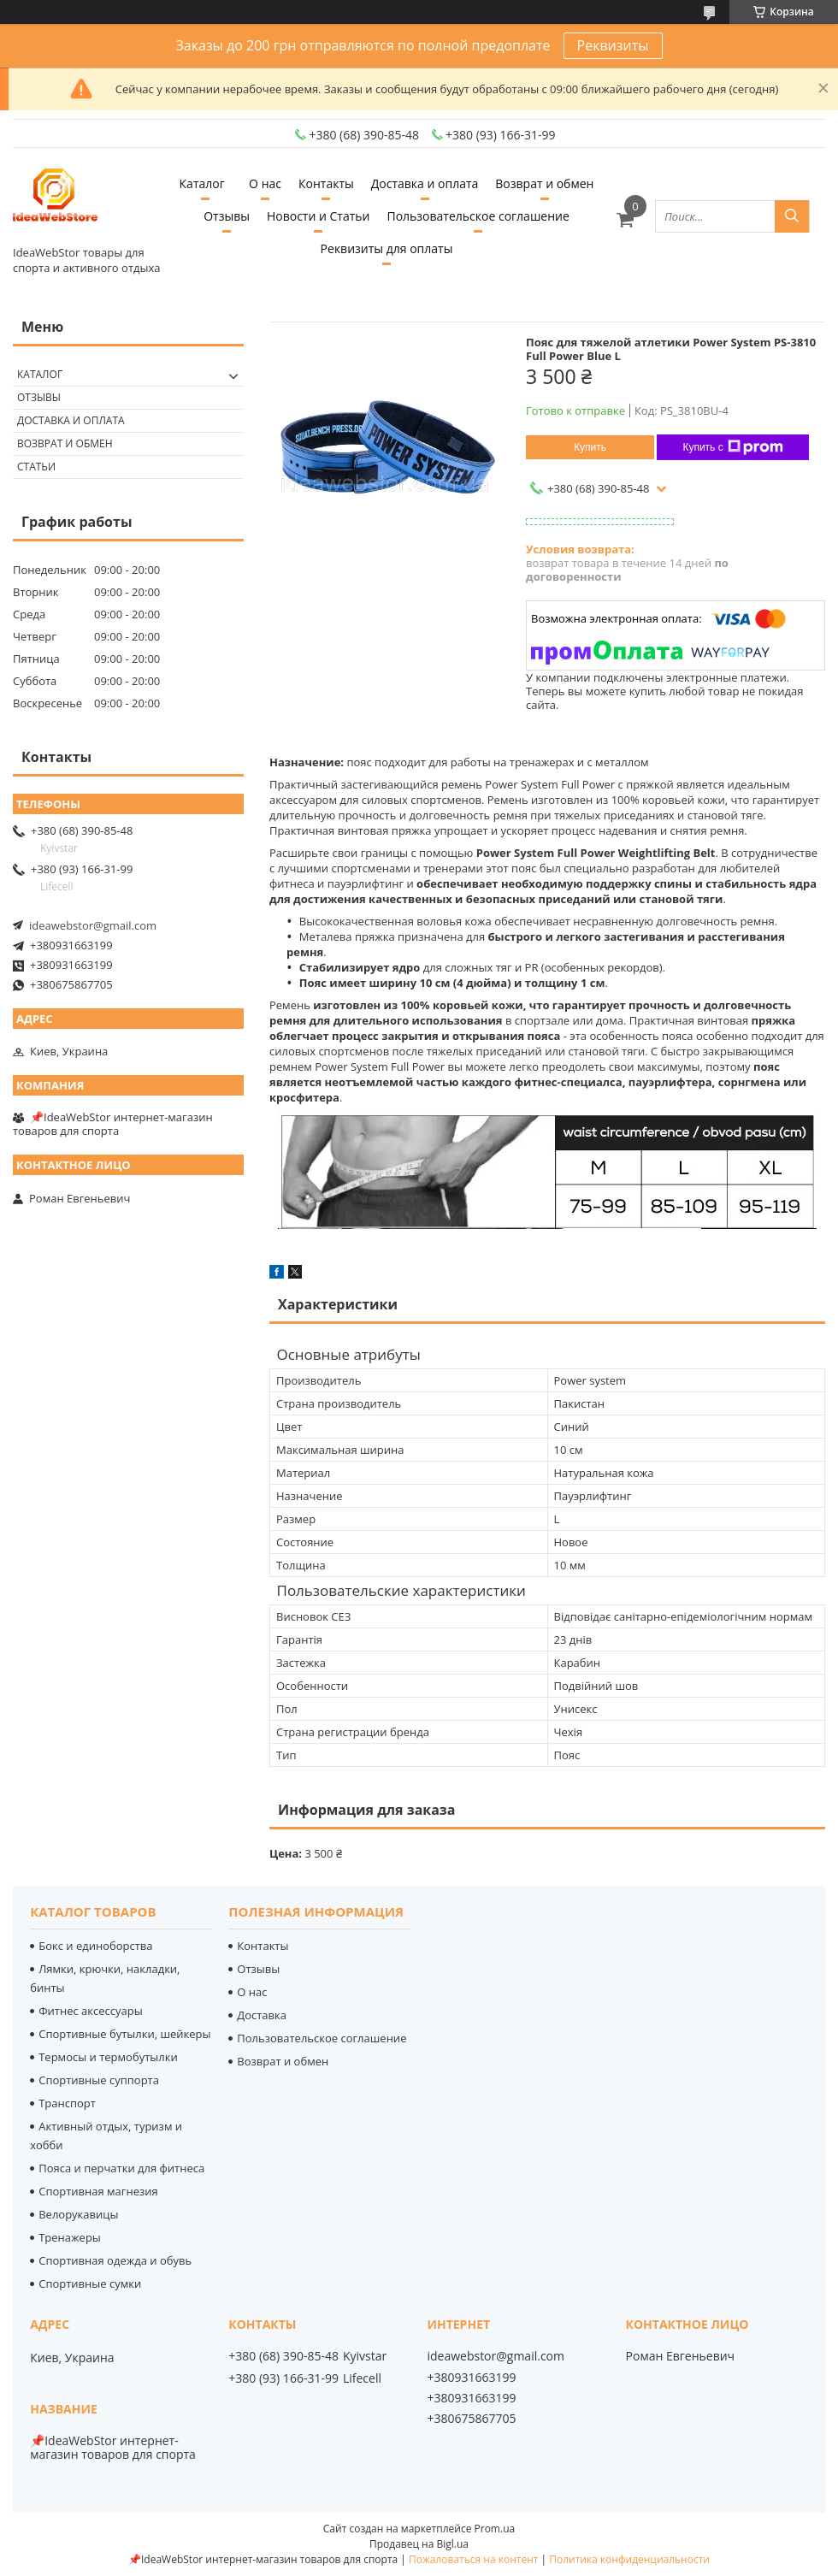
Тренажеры (69, 2237)
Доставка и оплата (425, 183)
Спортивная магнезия (98, 2191)
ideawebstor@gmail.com (92, 925)
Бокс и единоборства (95, 1945)
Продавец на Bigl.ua (419, 2544)
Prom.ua (495, 2528)
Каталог (202, 183)
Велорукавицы (78, 2214)
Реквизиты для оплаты (387, 248)
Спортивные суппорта (98, 2080)
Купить (590, 447)
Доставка (261, 2015)
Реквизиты (613, 45)
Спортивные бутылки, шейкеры (124, 2033)
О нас (265, 183)
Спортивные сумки (89, 2283)
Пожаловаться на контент (473, 2559)
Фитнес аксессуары (90, 2010)
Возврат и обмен (544, 183)
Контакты (326, 183)
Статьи (36, 466)
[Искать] (792, 216)
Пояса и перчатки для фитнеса (121, 2168)
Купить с (732, 447)
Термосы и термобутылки (108, 2057)
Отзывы (227, 216)
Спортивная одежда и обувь (115, 2260)
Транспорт (67, 2103)
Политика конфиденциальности (629, 2559)
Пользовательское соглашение (478, 216)
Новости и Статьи (318, 216)
